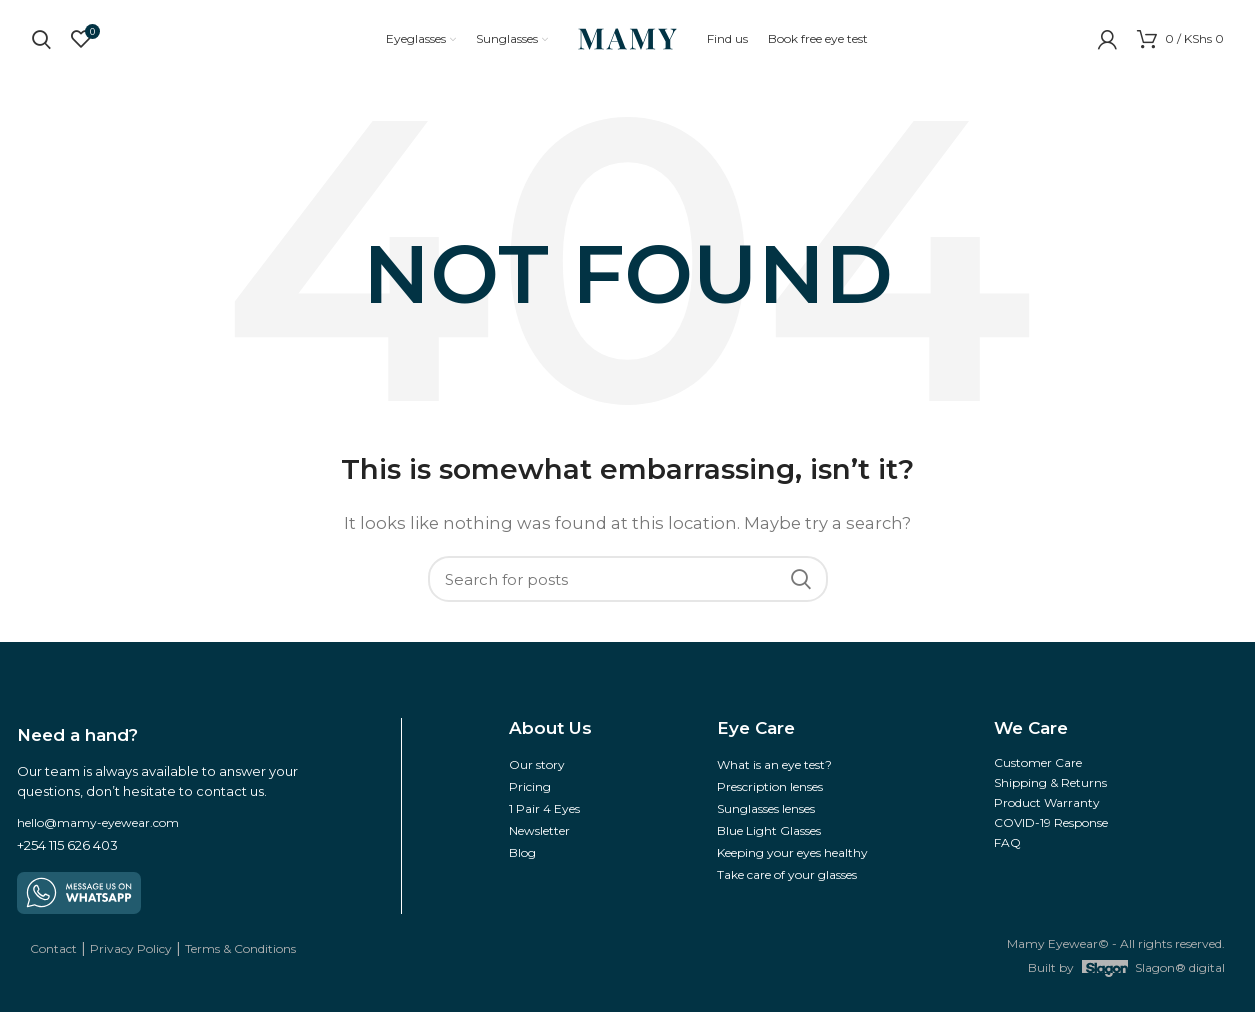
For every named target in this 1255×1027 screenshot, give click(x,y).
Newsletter (539, 845)
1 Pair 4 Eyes (544, 823)
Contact (53, 963)
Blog (522, 867)
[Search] (628, 594)
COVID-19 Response (1051, 837)
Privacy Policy (131, 963)
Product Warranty (1047, 817)
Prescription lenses (770, 801)
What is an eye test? (774, 779)
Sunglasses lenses (766, 823)
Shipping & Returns (1050, 797)
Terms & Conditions (240, 963)
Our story (537, 779)
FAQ (1007, 857)
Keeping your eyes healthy (792, 867)
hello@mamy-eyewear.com (98, 837)
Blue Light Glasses (769, 845)
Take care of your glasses (787, 889)
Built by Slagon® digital (1126, 983)
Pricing (530, 801)
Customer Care (1038, 777)
